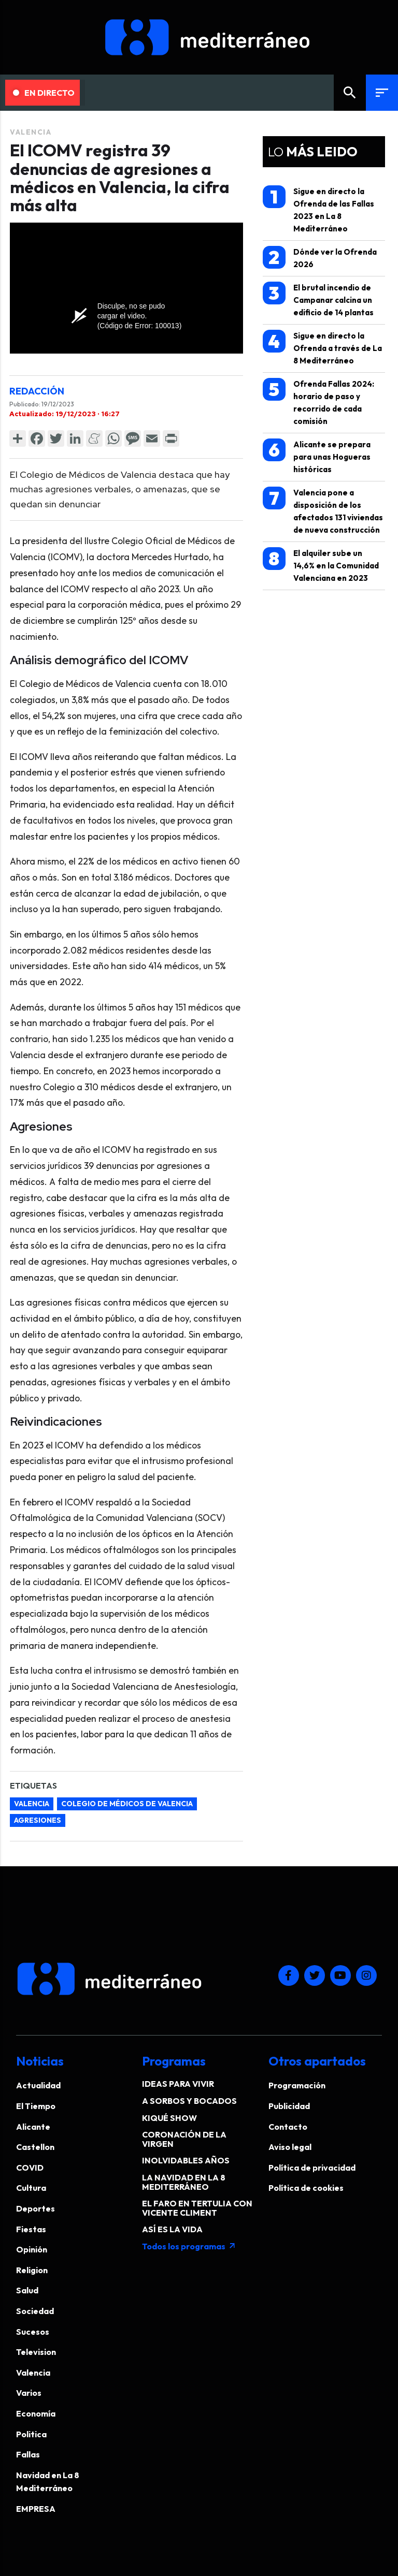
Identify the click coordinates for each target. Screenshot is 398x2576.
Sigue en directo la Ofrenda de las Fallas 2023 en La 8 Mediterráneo (318, 209)
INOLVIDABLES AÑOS (186, 2160)
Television (36, 2352)
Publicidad (289, 2106)
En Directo (44, 92)
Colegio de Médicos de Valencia (127, 1803)
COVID (30, 2167)
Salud (27, 2290)
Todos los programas (189, 2246)
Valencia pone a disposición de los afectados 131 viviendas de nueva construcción (323, 511)
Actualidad (38, 2085)
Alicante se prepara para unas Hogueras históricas (317, 456)
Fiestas (31, 2229)
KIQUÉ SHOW (169, 2118)
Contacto (287, 2126)
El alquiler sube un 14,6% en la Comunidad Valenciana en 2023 (321, 565)
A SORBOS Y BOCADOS (189, 2101)
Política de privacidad (312, 2167)
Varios (28, 2393)
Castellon (35, 2147)
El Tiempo (35, 2106)
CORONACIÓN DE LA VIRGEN (184, 2139)
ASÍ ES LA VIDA (172, 2229)
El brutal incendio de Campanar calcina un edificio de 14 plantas (318, 299)
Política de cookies (306, 2188)
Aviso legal (289, 2147)
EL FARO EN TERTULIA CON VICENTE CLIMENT (197, 2208)
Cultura (31, 2188)
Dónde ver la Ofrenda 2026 (320, 257)
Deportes (35, 2208)
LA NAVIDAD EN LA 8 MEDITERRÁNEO (183, 2182)
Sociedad (35, 2311)
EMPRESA (35, 2509)
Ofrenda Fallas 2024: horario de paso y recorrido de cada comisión (318, 402)
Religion (32, 2270)
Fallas (28, 2454)
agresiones (37, 1820)
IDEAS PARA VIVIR (178, 2084)
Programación (296, 2085)
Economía (35, 2413)
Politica (31, 2434)
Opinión (31, 2249)
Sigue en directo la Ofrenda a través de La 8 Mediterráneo (322, 347)
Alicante (33, 2126)
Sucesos (32, 2331)
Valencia (30, 132)
